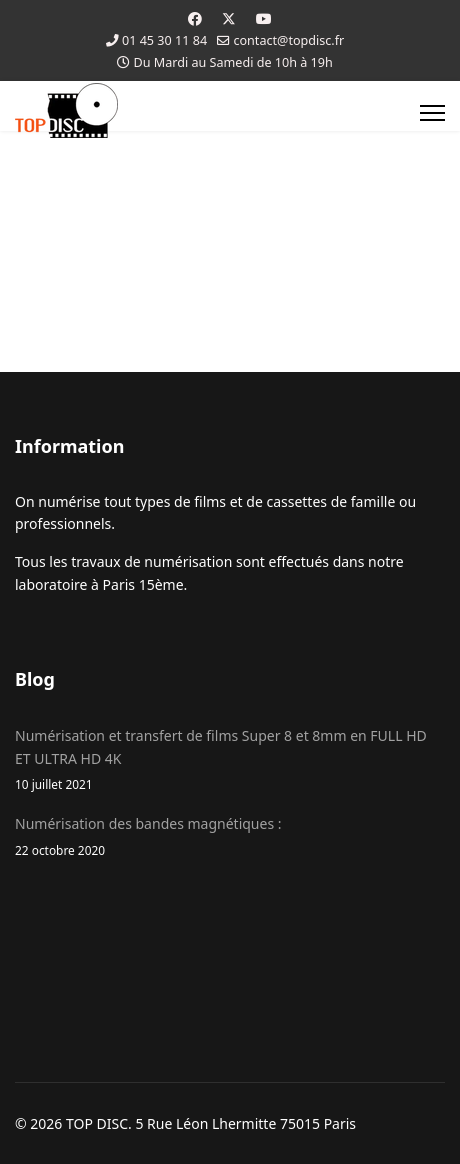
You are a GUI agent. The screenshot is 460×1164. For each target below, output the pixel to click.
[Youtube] (264, 18)
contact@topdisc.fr (288, 40)
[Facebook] (195, 18)
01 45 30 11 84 (164, 40)
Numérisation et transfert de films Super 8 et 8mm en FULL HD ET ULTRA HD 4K (230, 760)
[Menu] (432, 113)
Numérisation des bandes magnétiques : (230, 836)
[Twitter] (229, 18)
